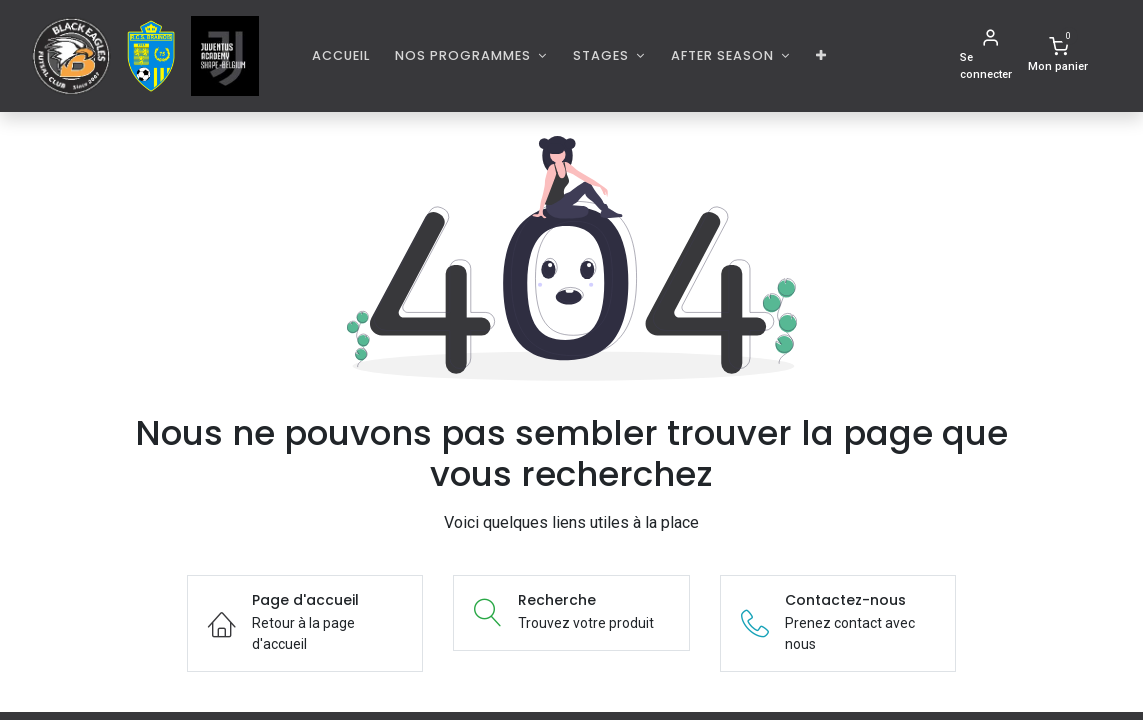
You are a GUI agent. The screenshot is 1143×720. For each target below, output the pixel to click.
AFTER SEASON (724, 55)
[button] (821, 55)
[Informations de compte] (990, 56)
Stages (603, 55)
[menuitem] (341, 55)
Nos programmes (465, 55)
